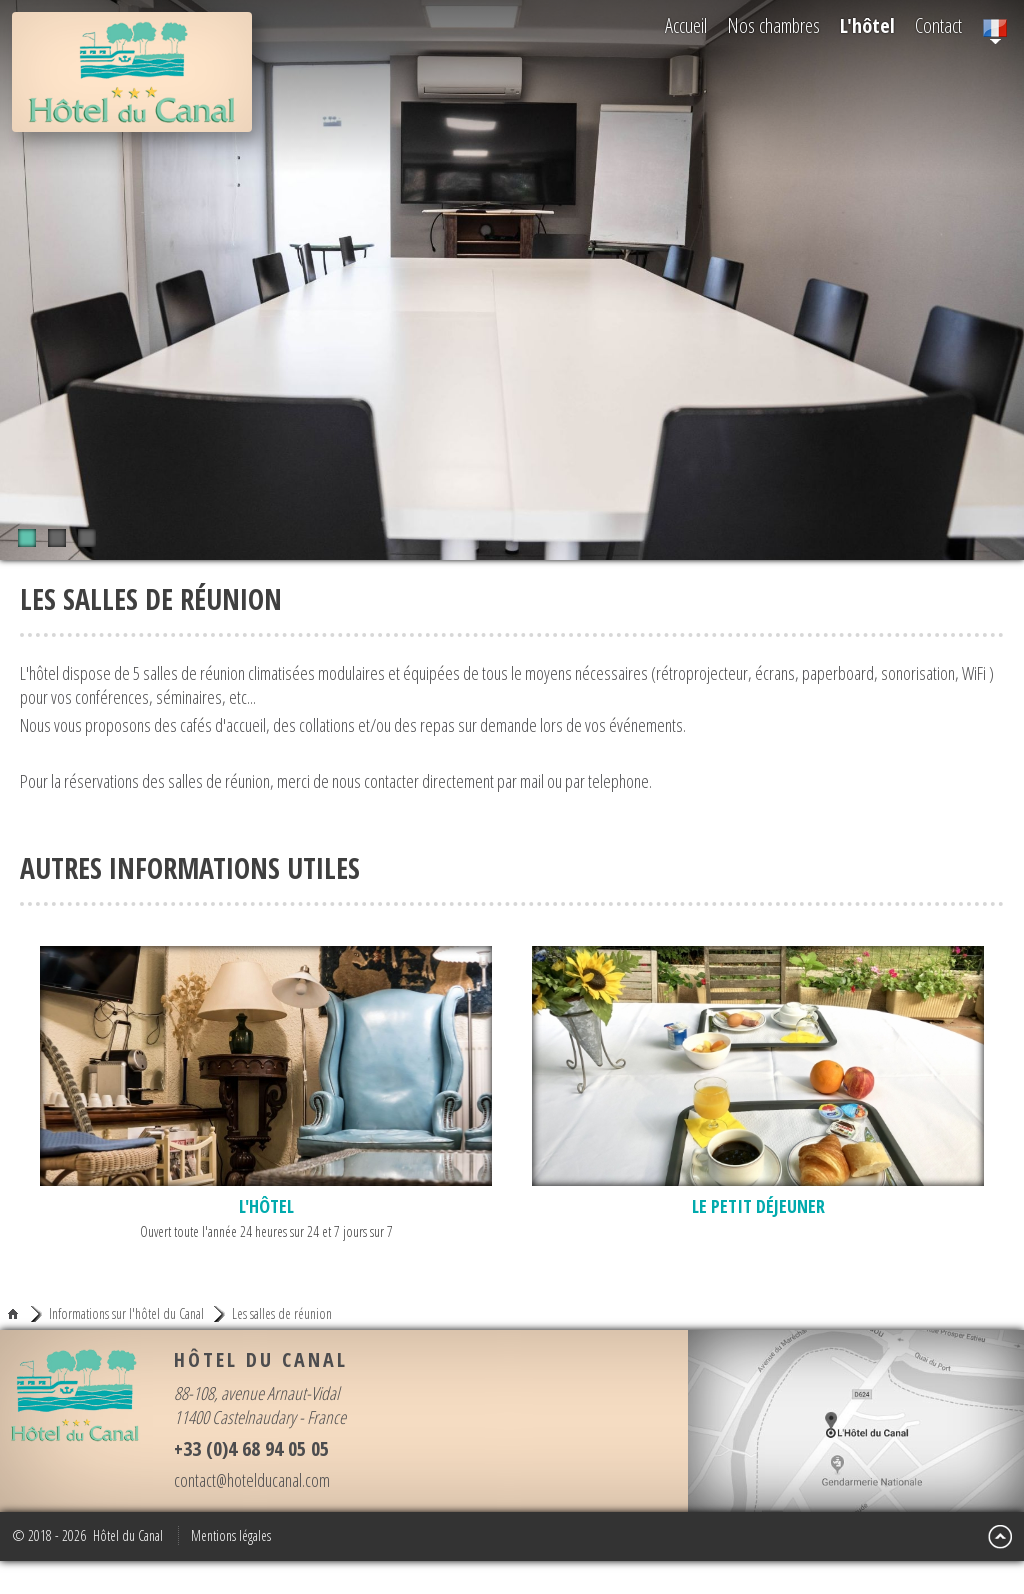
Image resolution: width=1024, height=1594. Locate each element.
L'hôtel (867, 25)
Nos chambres (773, 25)
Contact (938, 25)
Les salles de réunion (282, 1314)
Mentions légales (231, 1535)
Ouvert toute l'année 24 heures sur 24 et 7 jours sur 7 (266, 1093)
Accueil (686, 25)
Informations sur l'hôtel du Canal (126, 1314)
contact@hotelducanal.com (252, 1480)
